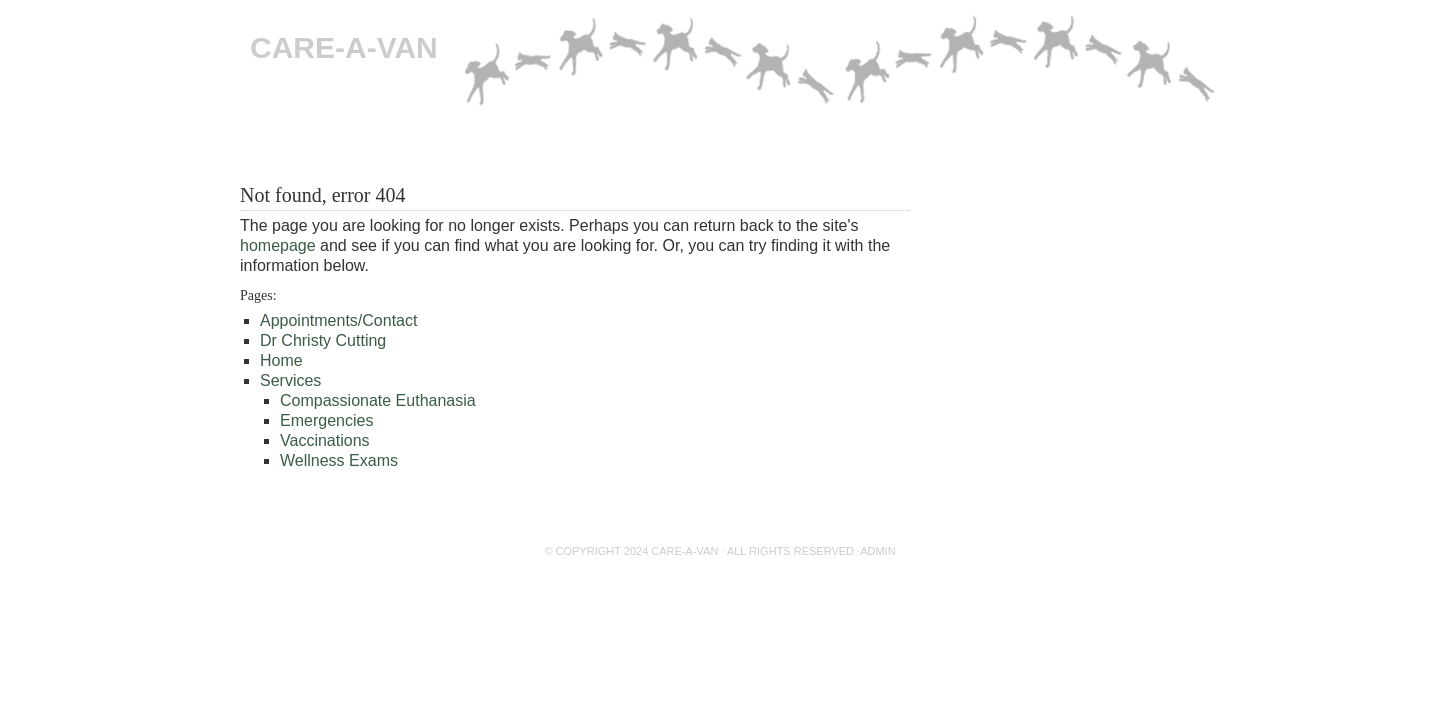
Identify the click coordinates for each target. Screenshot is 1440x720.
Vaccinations (325, 440)
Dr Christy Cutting (706, 143)
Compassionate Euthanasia (409, 143)
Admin (877, 551)
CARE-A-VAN (344, 47)
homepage (278, 245)
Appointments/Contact (874, 143)
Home (272, 143)
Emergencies (571, 143)
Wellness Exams (339, 460)
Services (290, 380)
